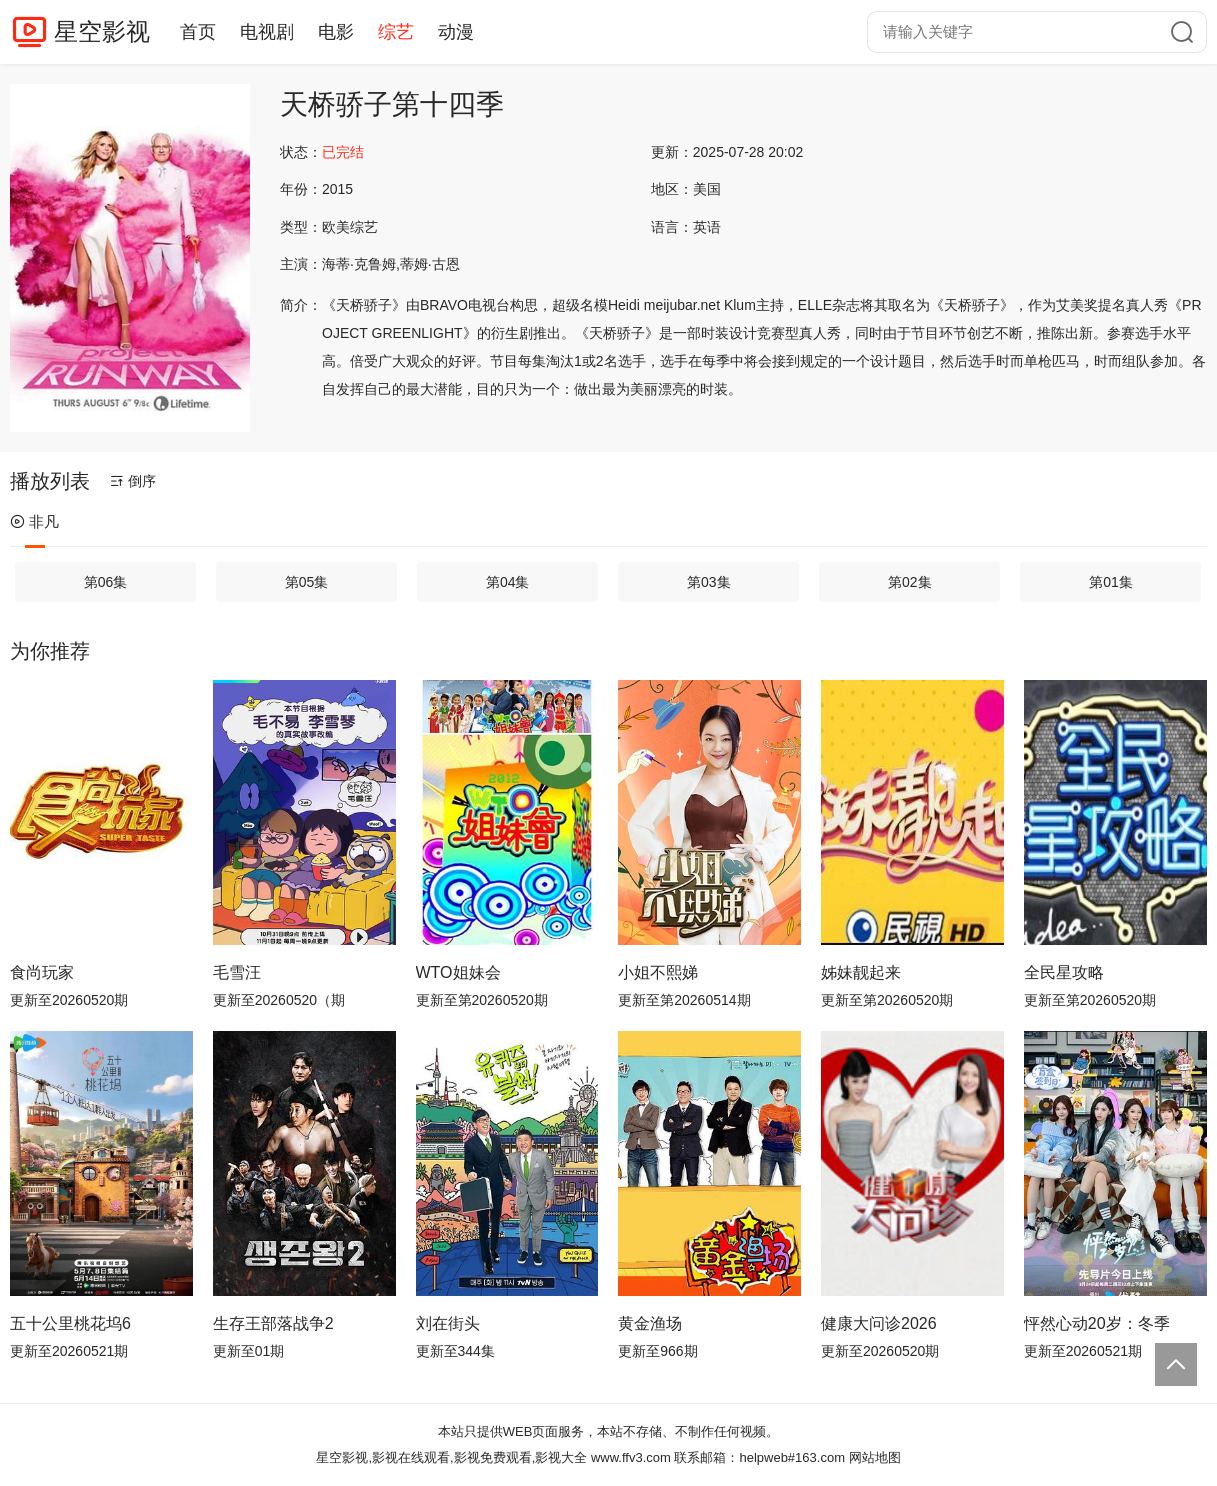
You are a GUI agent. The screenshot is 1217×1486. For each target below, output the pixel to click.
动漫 (456, 32)
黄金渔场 (650, 1323)
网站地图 (875, 1457)
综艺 (396, 32)
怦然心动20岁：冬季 (1097, 1323)
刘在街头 (448, 1323)
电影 (336, 32)
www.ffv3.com (631, 1457)
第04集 (508, 582)
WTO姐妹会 (458, 972)
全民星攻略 (1064, 972)
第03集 (709, 582)
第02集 (910, 582)
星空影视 (102, 31)
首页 (198, 32)
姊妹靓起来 (861, 972)
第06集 (106, 582)
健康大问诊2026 (879, 1323)
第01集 (1111, 582)
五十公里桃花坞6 (70, 1323)
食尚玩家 (42, 972)
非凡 (34, 521)
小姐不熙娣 (658, 972)
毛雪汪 (237, 972)
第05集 (307, 582)
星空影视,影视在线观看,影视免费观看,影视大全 (451, 1457)
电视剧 (267, 32)
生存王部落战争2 (273, 1323)
